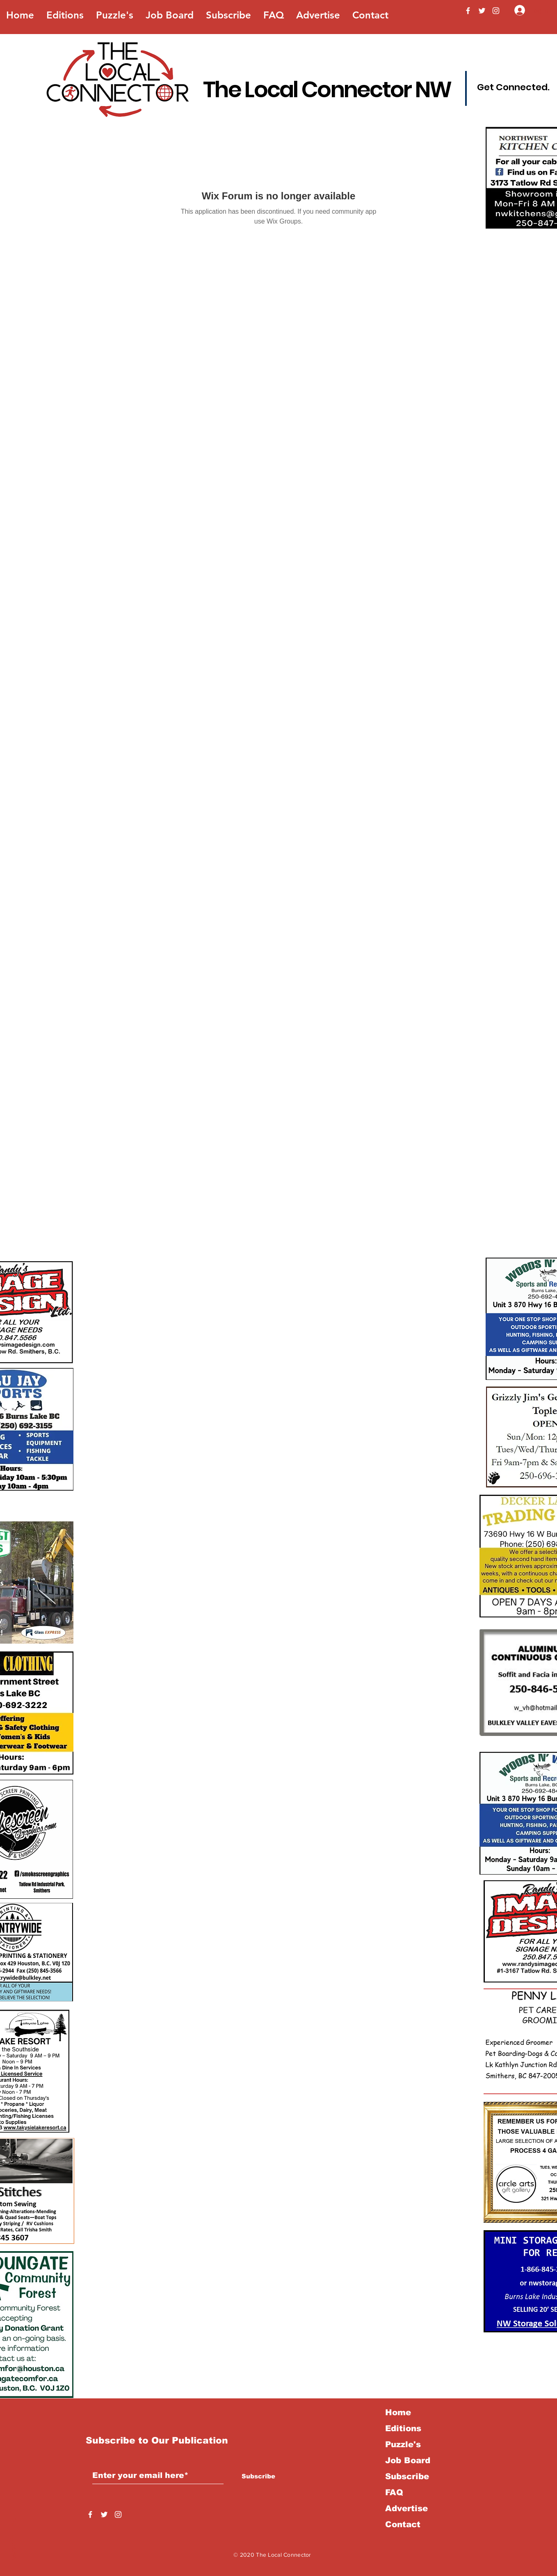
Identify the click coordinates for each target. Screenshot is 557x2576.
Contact (402, 2524)
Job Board (407, 2460)
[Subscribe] (258, 2476)
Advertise (406, 2508)
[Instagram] (495, 10)
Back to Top (13, 2539)
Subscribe (407, 2476)
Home (398, 2412)
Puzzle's (403, 2444)
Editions (403, 2428)
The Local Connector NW (327, 89)
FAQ (394, 2492)
